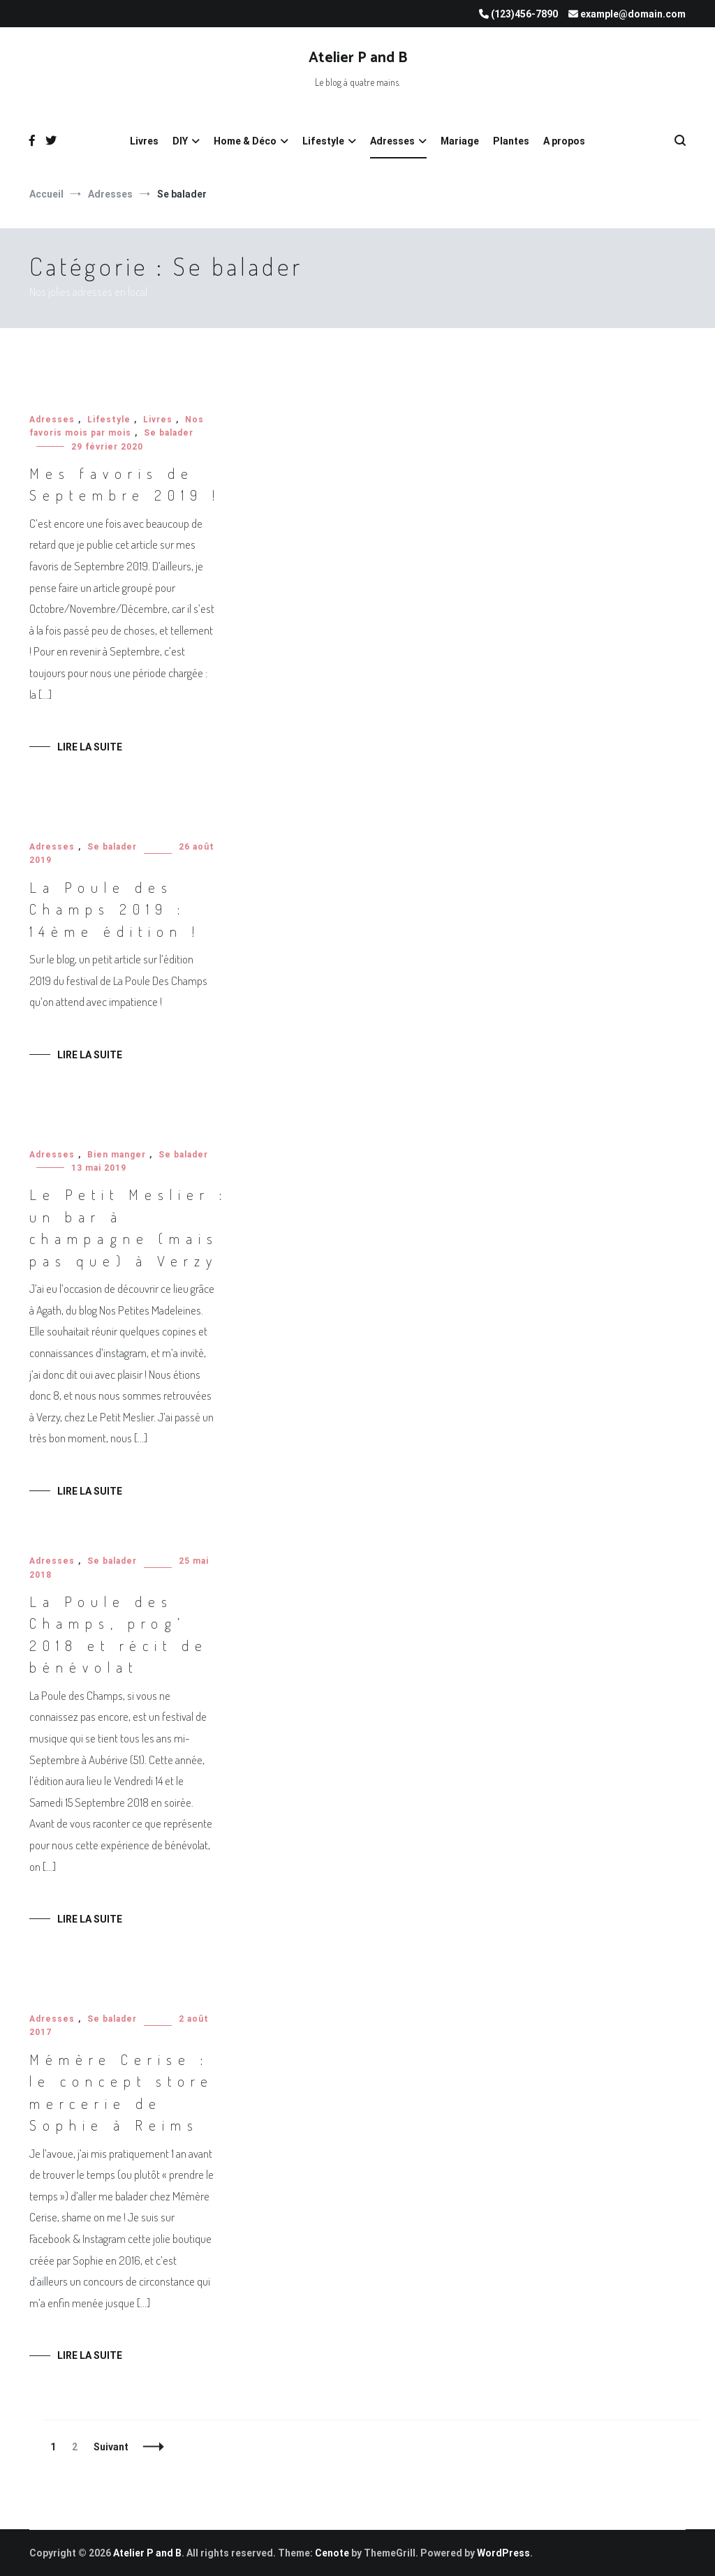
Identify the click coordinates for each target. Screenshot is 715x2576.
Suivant (111, 2446)
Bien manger (116, 1155)
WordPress (503, 2553)
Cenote (332, 2553)
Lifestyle (323, 141)
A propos (564, 141)
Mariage (460, 141)
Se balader (168, 433)
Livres (144, 141)
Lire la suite (89, 747)
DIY (180, 141)
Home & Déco (245, 141)
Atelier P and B (358, 58)
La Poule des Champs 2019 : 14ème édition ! (114, 909)
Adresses (392, 141)
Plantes (511, 141)
